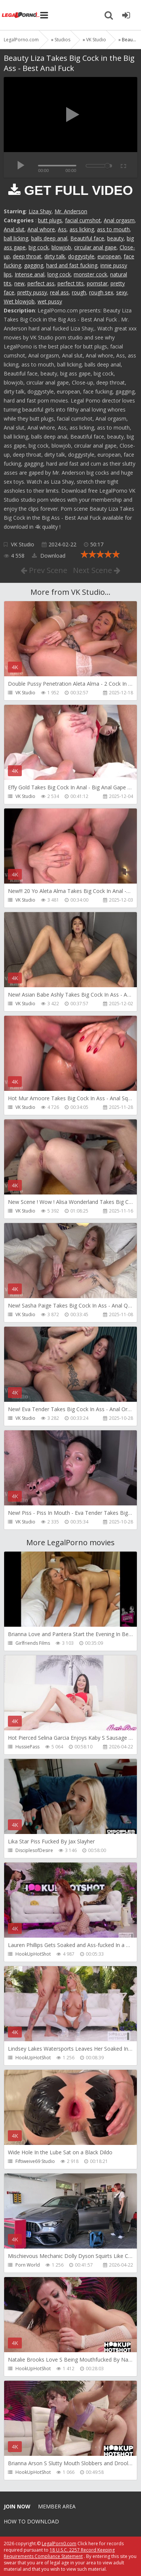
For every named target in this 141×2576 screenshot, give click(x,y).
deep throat (27, 256)
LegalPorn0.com (59, 2543)
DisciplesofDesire (34, 1850)
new (19, 283)
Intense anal (29, 274)
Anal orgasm (119, 220)
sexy (121, 292)
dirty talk (54, 256)
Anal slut (14, 229)
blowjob (61, 247)
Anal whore (41, 229)
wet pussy (50, 301)
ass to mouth (113, 229)
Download (48, 555)
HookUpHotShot (33, 1954)
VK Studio (22, 544)
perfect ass (41, 283)
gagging (33, 265)
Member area (57, 2506)
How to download (31, 2521)
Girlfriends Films (32, 1643)
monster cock (90, 274)
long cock (59, 274)
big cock (39, 247)
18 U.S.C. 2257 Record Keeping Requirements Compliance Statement (59, 2553)
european (109, 256)
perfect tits (71, 283)
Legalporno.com (20, 15)
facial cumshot (83, 220)
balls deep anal (49, 238)
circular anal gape (95, 247)
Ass (62, 229)
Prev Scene (44, 570)
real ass (59, 292)
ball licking (16, 238)
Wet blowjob (19, 301)
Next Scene (96, 570)
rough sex (101, 292)
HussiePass (27, 1746)
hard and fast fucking (71, 265)
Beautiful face (87, 238)
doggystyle (81, 256)
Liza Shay (40, 211)
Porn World (27, 2265)
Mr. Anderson (71, 211)
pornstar (97, 283)
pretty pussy (32, 292)
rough (79, 292)
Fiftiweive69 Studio (35, 2161)
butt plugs (50, 220)
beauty (115, 238)
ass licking (82, 229)
